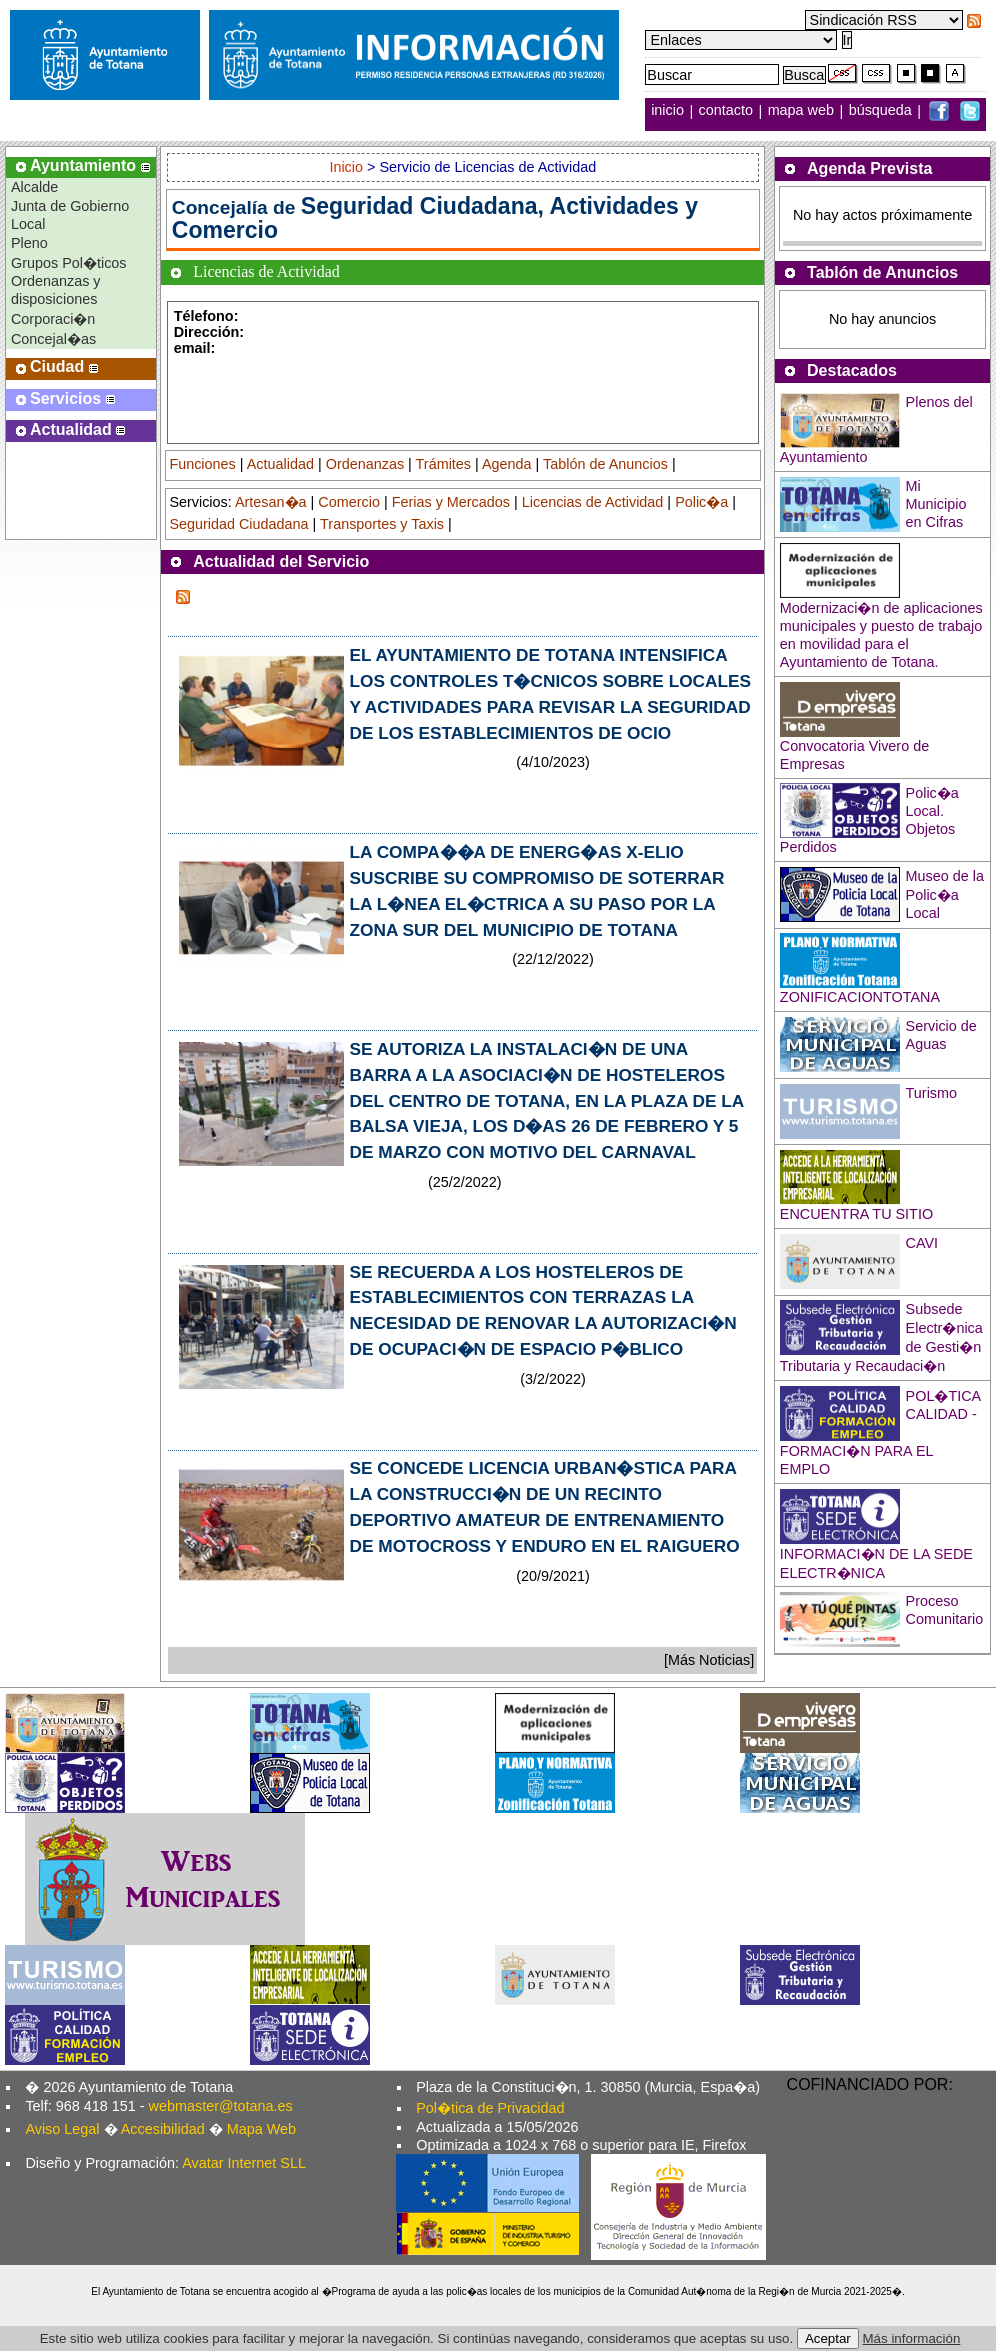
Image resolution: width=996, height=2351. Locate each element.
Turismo (931, 1093)
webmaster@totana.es (221, 2106)
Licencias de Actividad (593, 502)
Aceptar (828, 2338)
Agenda (507, 464)
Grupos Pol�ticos (69, 263)
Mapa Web (261, 2129)
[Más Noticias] (709, 1660)
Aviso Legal (62, 2129)
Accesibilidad (163, 2129)
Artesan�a (271, 502)
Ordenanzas (365, 464)
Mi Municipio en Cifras (936, 504)
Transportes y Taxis (382, 524)
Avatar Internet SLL (244, 2163)
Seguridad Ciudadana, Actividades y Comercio (435, 218)
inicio (669, 111)
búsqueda (882, 111)
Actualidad (280, 464)
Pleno (29, 243)
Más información (912, 2338)
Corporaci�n (53, 319)
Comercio (349, 502)
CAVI (922, 1243)
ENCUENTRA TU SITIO (856, 1214)
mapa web (803, 111)
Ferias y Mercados (451, 502)
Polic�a (701, 502)
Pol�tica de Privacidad (490, 2108)
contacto (726, 111)
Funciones (202, 464)
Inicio (348, 167)
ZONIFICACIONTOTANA (860, 997)
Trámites (443, 464)
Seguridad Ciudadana (238, 524)
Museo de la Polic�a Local (945, 894)
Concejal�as (53, 339)
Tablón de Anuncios (605, 464)
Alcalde (34, 187)
